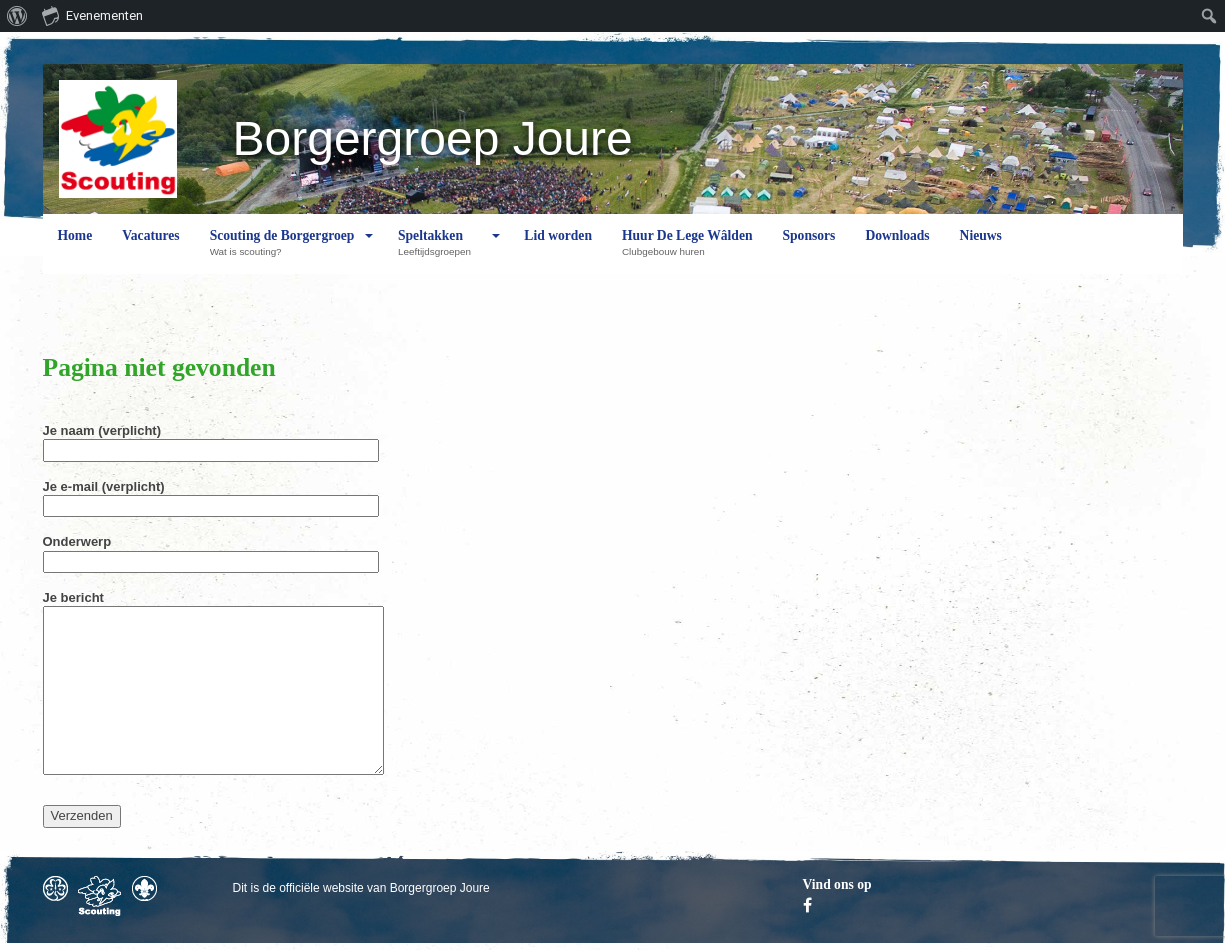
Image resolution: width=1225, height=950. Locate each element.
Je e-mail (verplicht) (211, 496)
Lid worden (558, 251)
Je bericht (213, 684)
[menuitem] (17, 16)
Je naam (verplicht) (211, 440)
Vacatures (150, 251)
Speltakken (439, 251)
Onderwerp (211, 551)
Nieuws (981, 251)
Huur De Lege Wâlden (687, 251)
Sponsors (809, 251)
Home (75, 251)
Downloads (897, 251)
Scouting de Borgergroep (282, 251)
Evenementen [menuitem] (92, 15)
